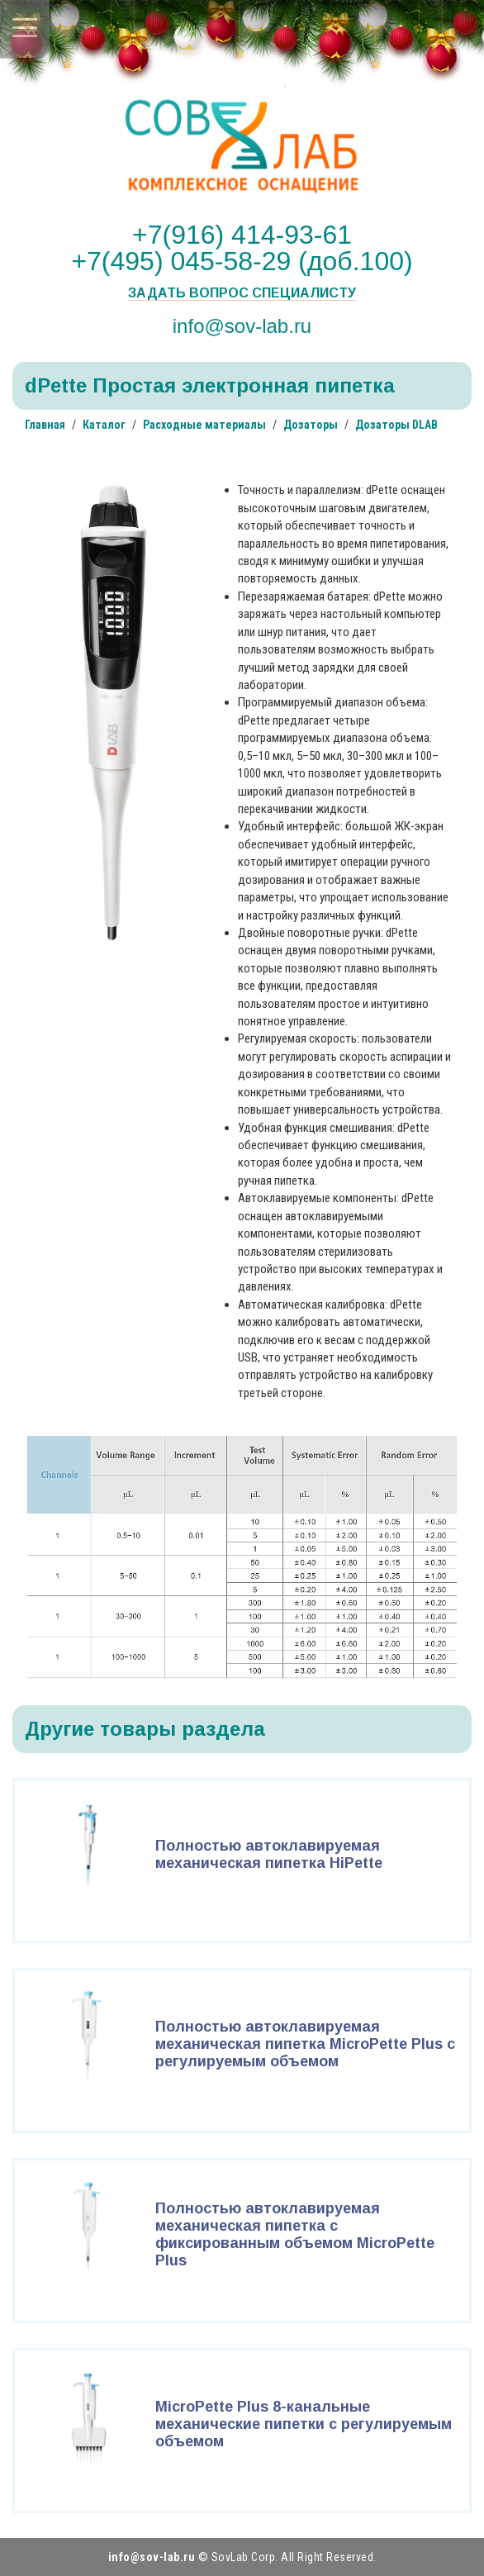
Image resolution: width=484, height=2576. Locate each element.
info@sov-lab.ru (242, 325)
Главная (45, 424)
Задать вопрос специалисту (242, 293)
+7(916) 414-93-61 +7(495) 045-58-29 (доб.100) (241, 248)
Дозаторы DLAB (396, 424)
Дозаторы (310, 424)
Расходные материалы (204, 424)
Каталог (104, 424)
